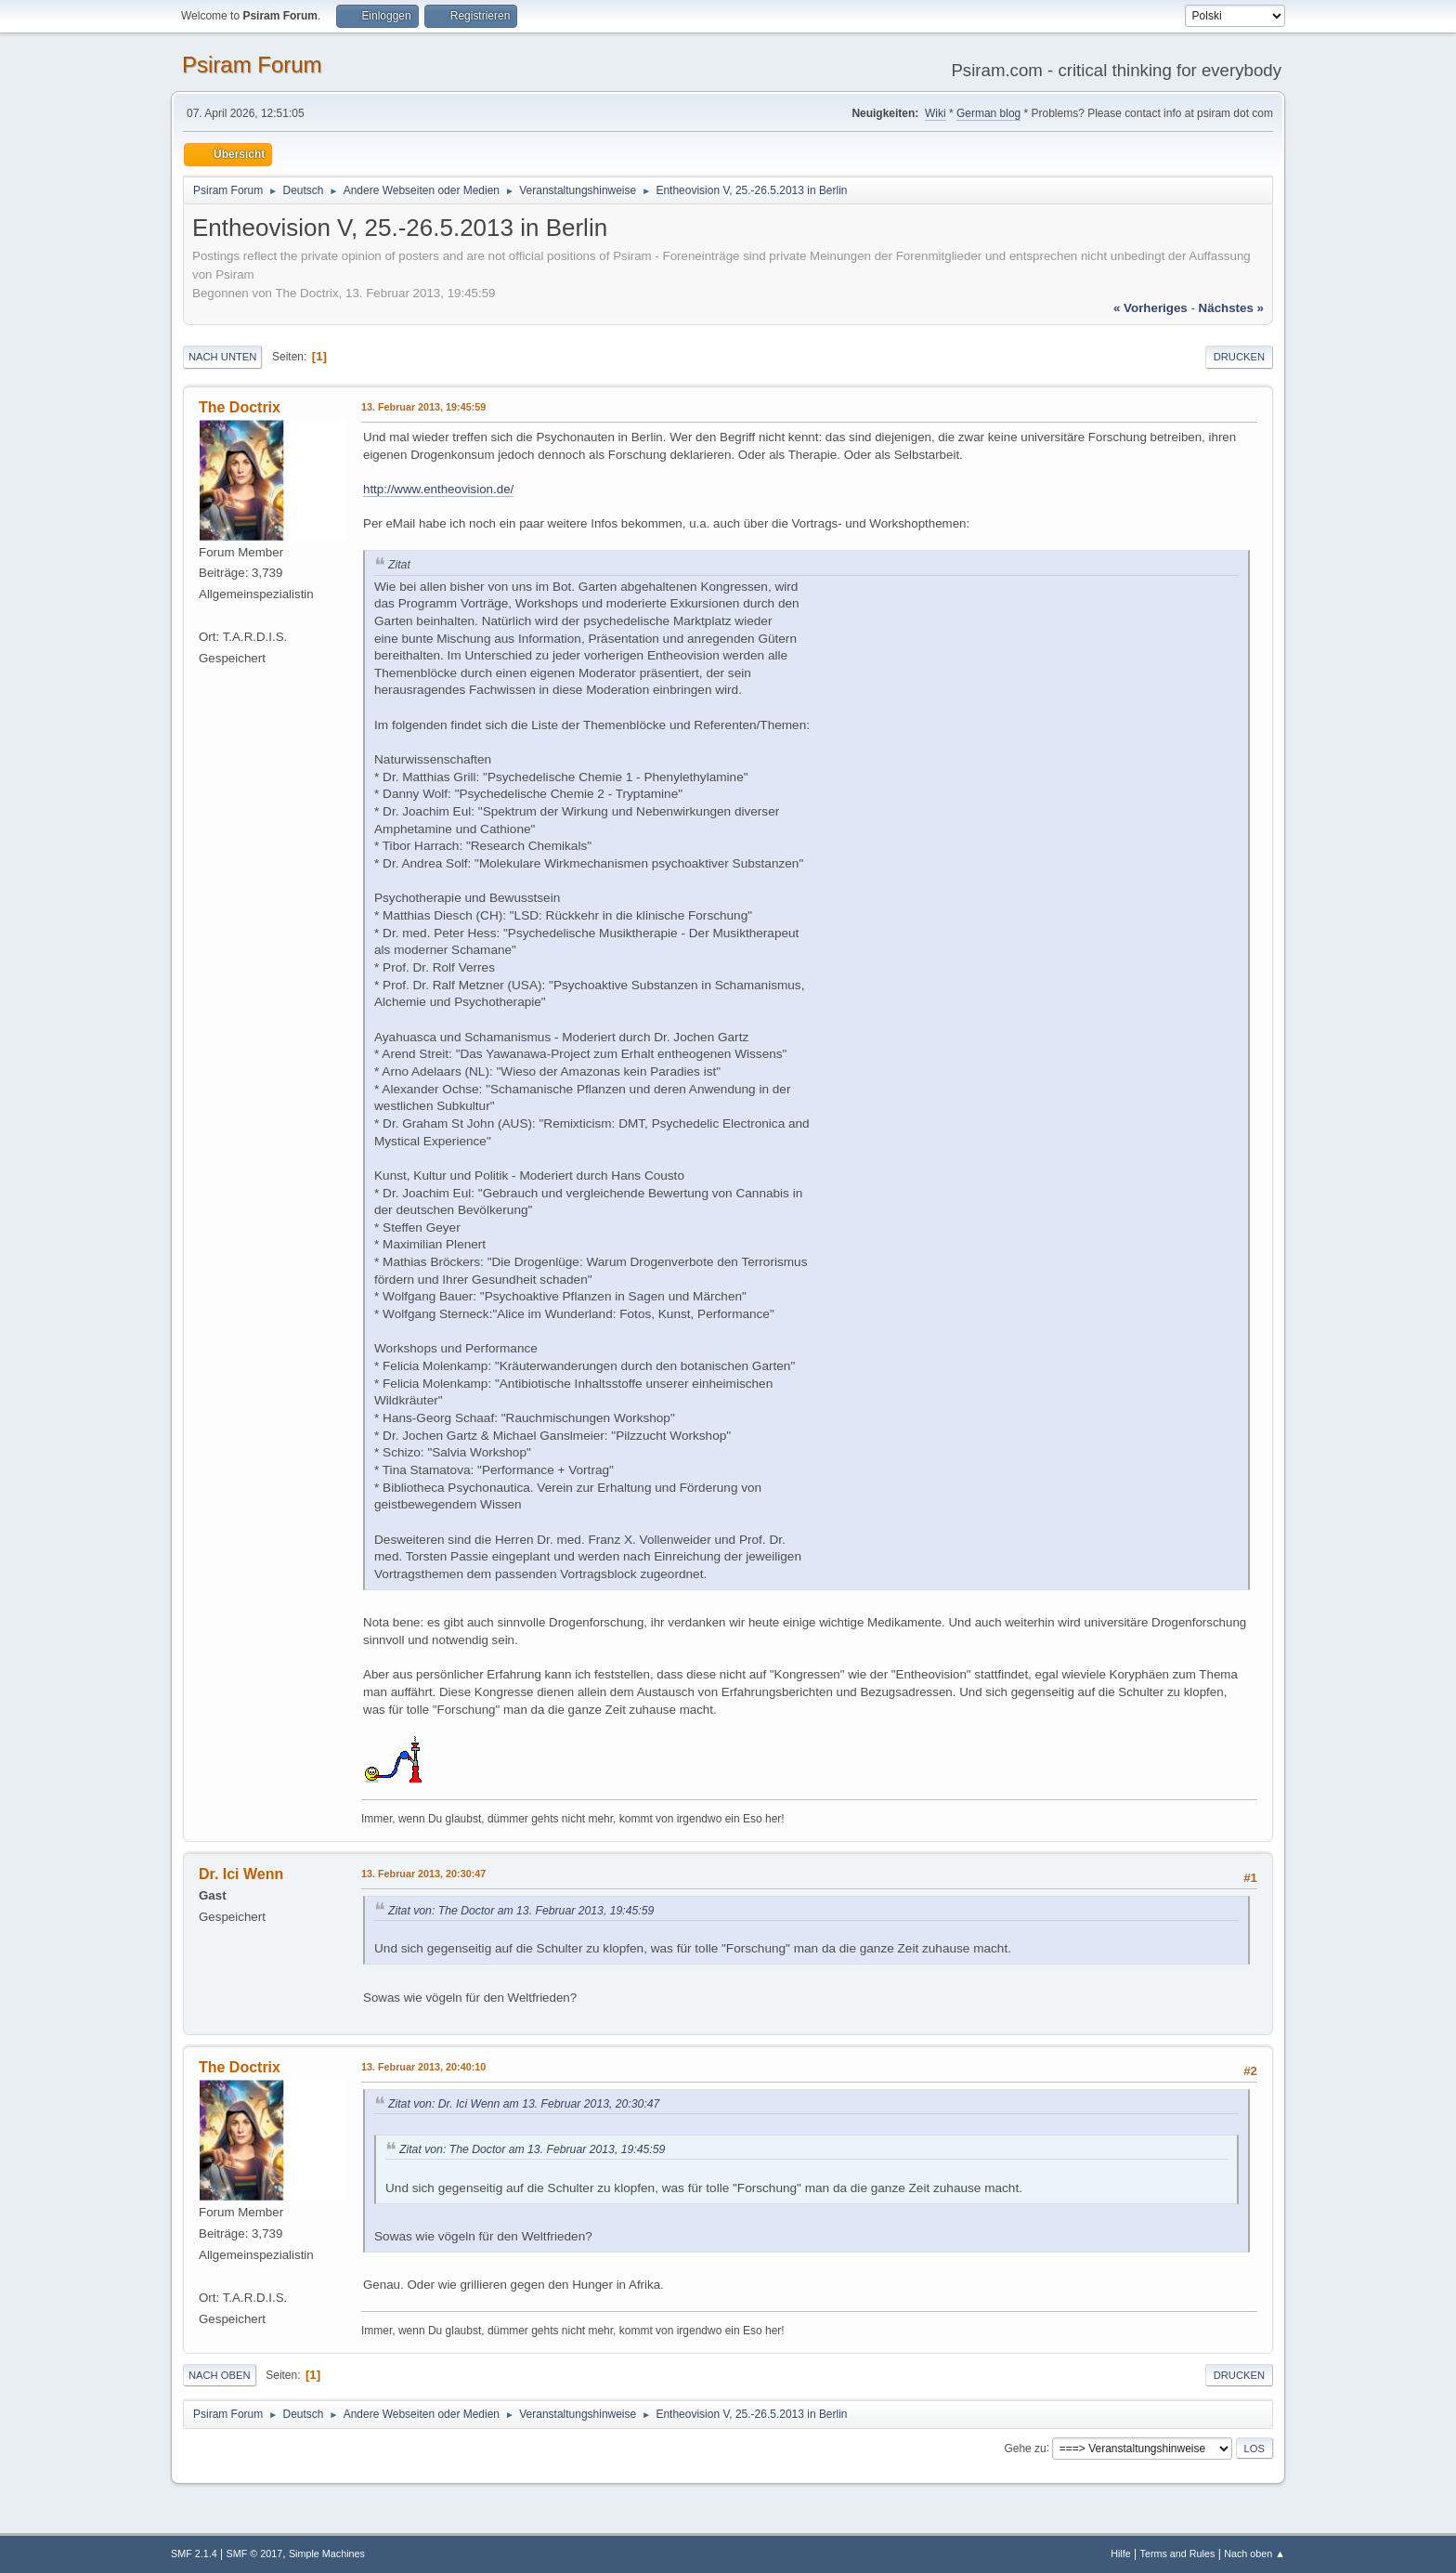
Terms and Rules (1178, 2553)
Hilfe (1121, 2553)
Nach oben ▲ (1254, 2553)
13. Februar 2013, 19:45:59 (423, 406)
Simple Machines (327, 2553)
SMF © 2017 (255, 2553)
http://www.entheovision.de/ (438, 489)
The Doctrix (239, 407)
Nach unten (222, 356)
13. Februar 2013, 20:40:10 (423, 2066)
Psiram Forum (252, 64)
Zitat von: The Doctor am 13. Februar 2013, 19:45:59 (521, 1910)
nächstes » (1231, 308)
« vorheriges (1150, 308)
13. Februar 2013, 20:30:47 (423, 1873)
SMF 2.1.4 (194, 2553)
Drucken (1239, 356)
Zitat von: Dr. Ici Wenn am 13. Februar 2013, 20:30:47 (523, 2103)
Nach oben (219, 2375)
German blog (988, 113)
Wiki (935, 113)
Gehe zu (1025, 2447)
